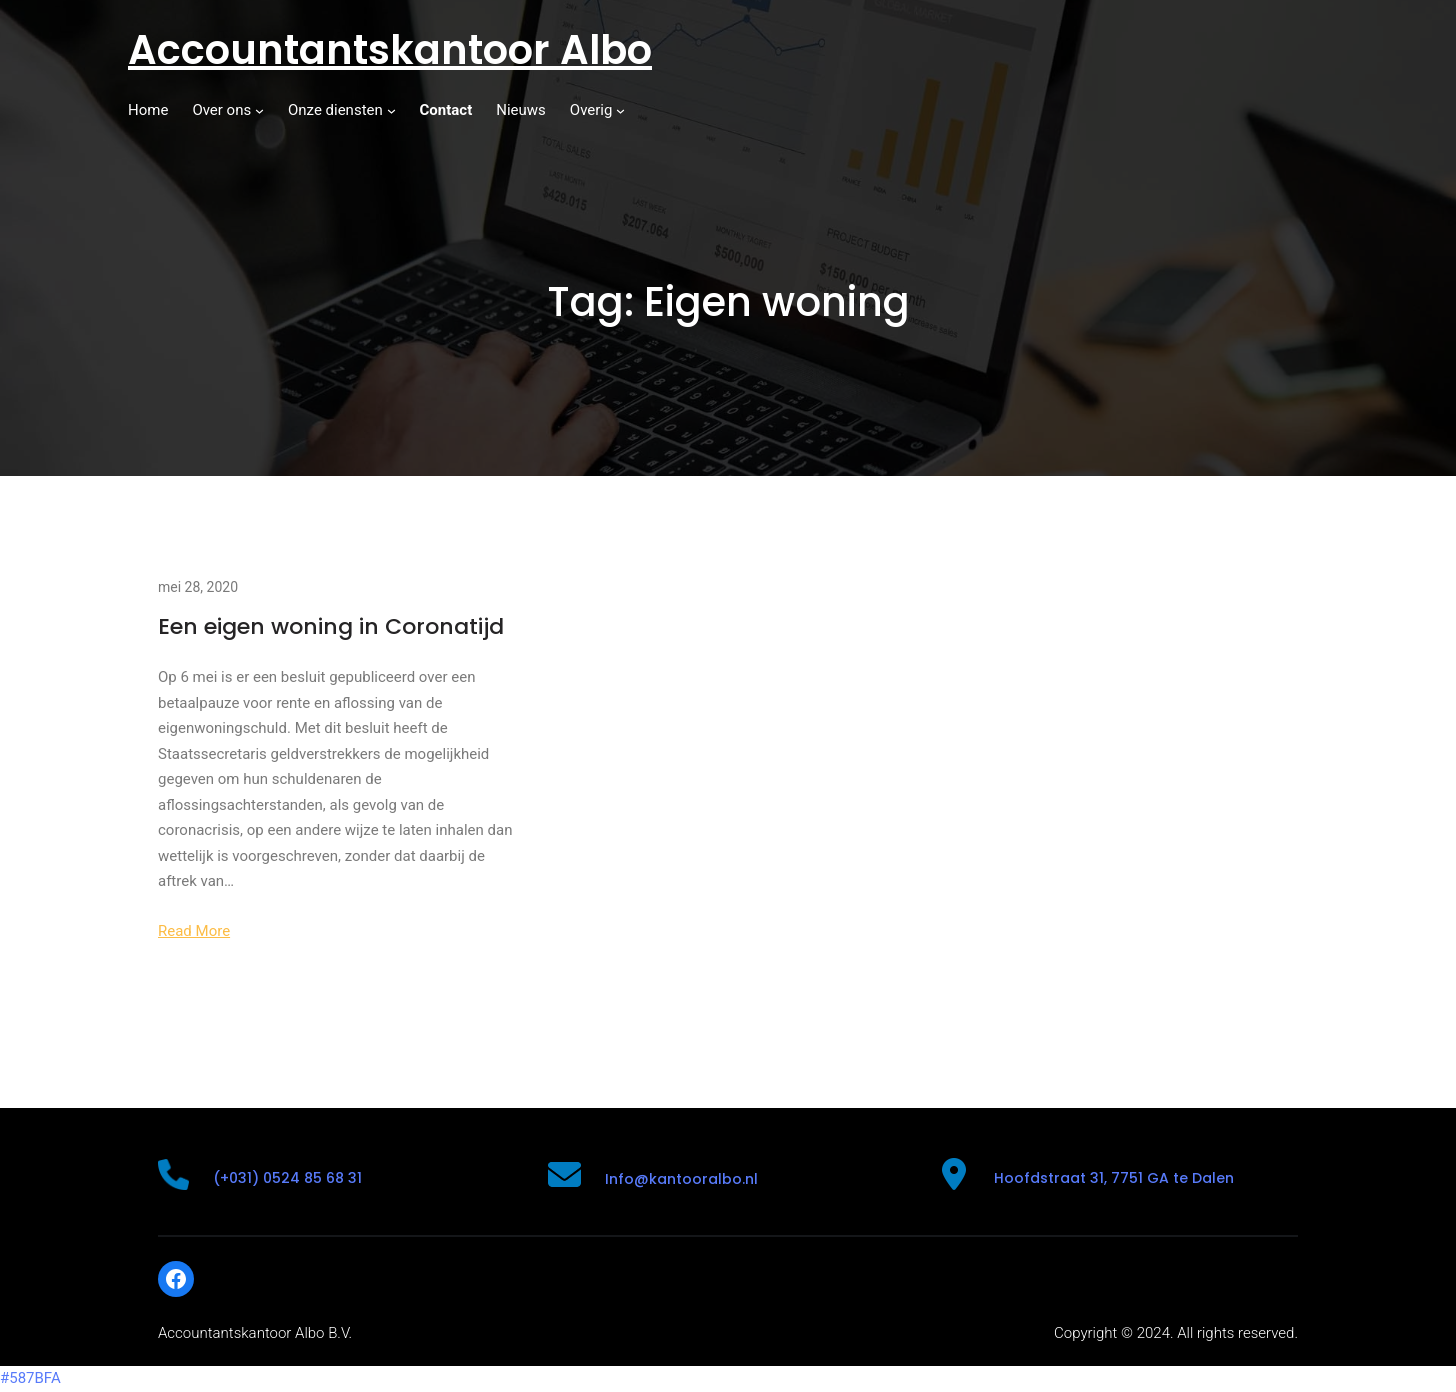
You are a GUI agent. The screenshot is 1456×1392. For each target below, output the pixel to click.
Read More (194, 931)
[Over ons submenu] (259, 110)
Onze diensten (335, 110)
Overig (591, 110)
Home (148, 110)
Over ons (221, 110)
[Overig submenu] (620, 110)
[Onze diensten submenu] (391, 110)
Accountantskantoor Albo (390, 50)
